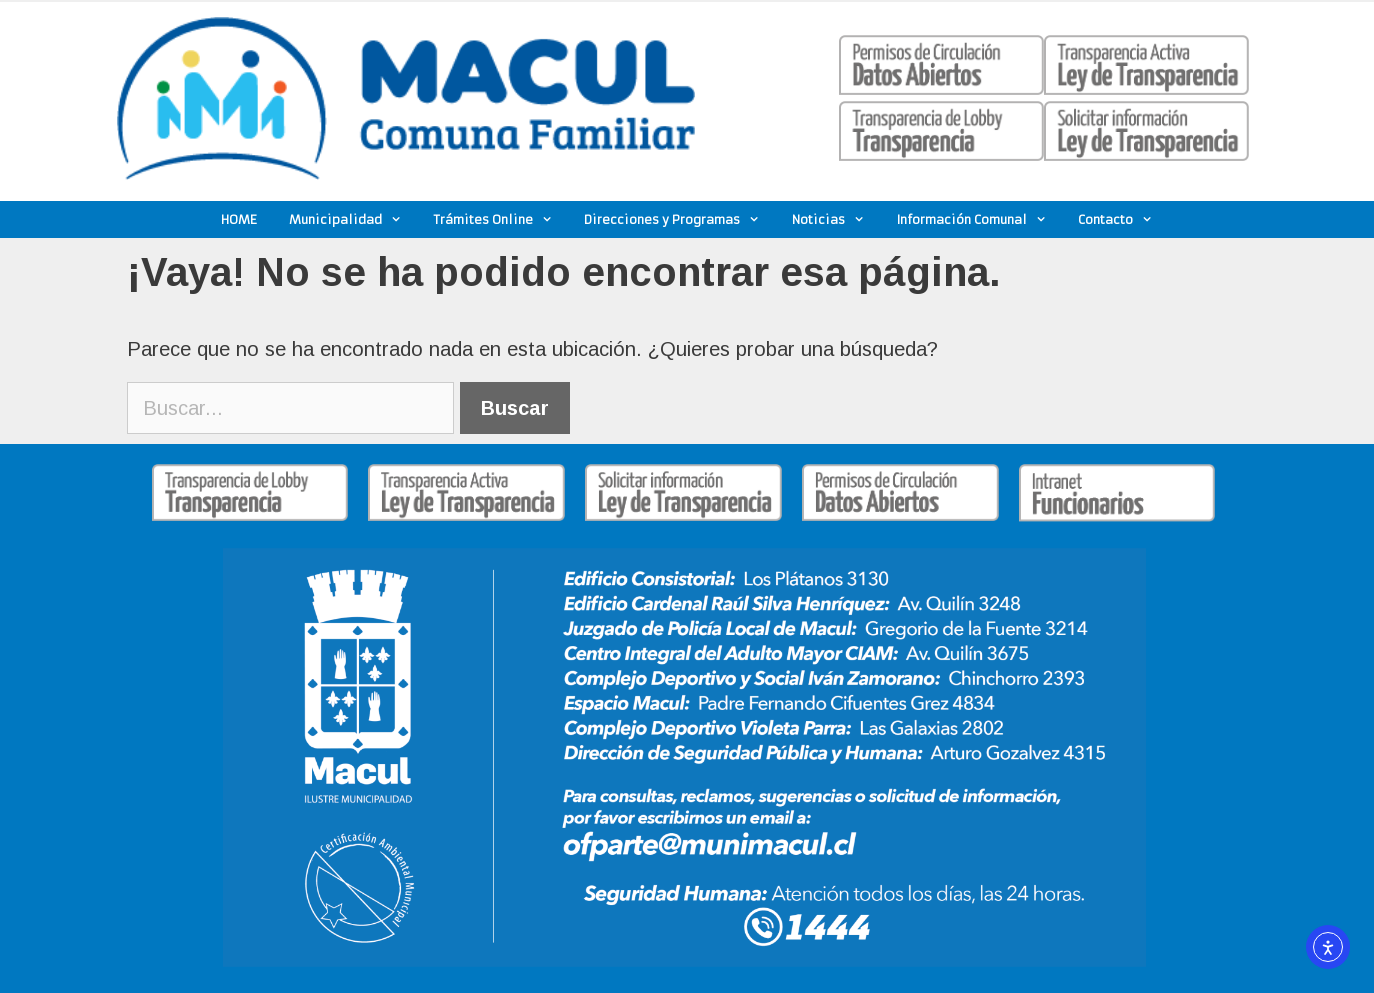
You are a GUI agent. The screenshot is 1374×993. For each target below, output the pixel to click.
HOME (239, 219)
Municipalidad (353, 219)
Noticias (836, 219)
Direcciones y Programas (680, 219)
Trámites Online (501, 219)
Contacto (1123, 219)
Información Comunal (980, 219)
